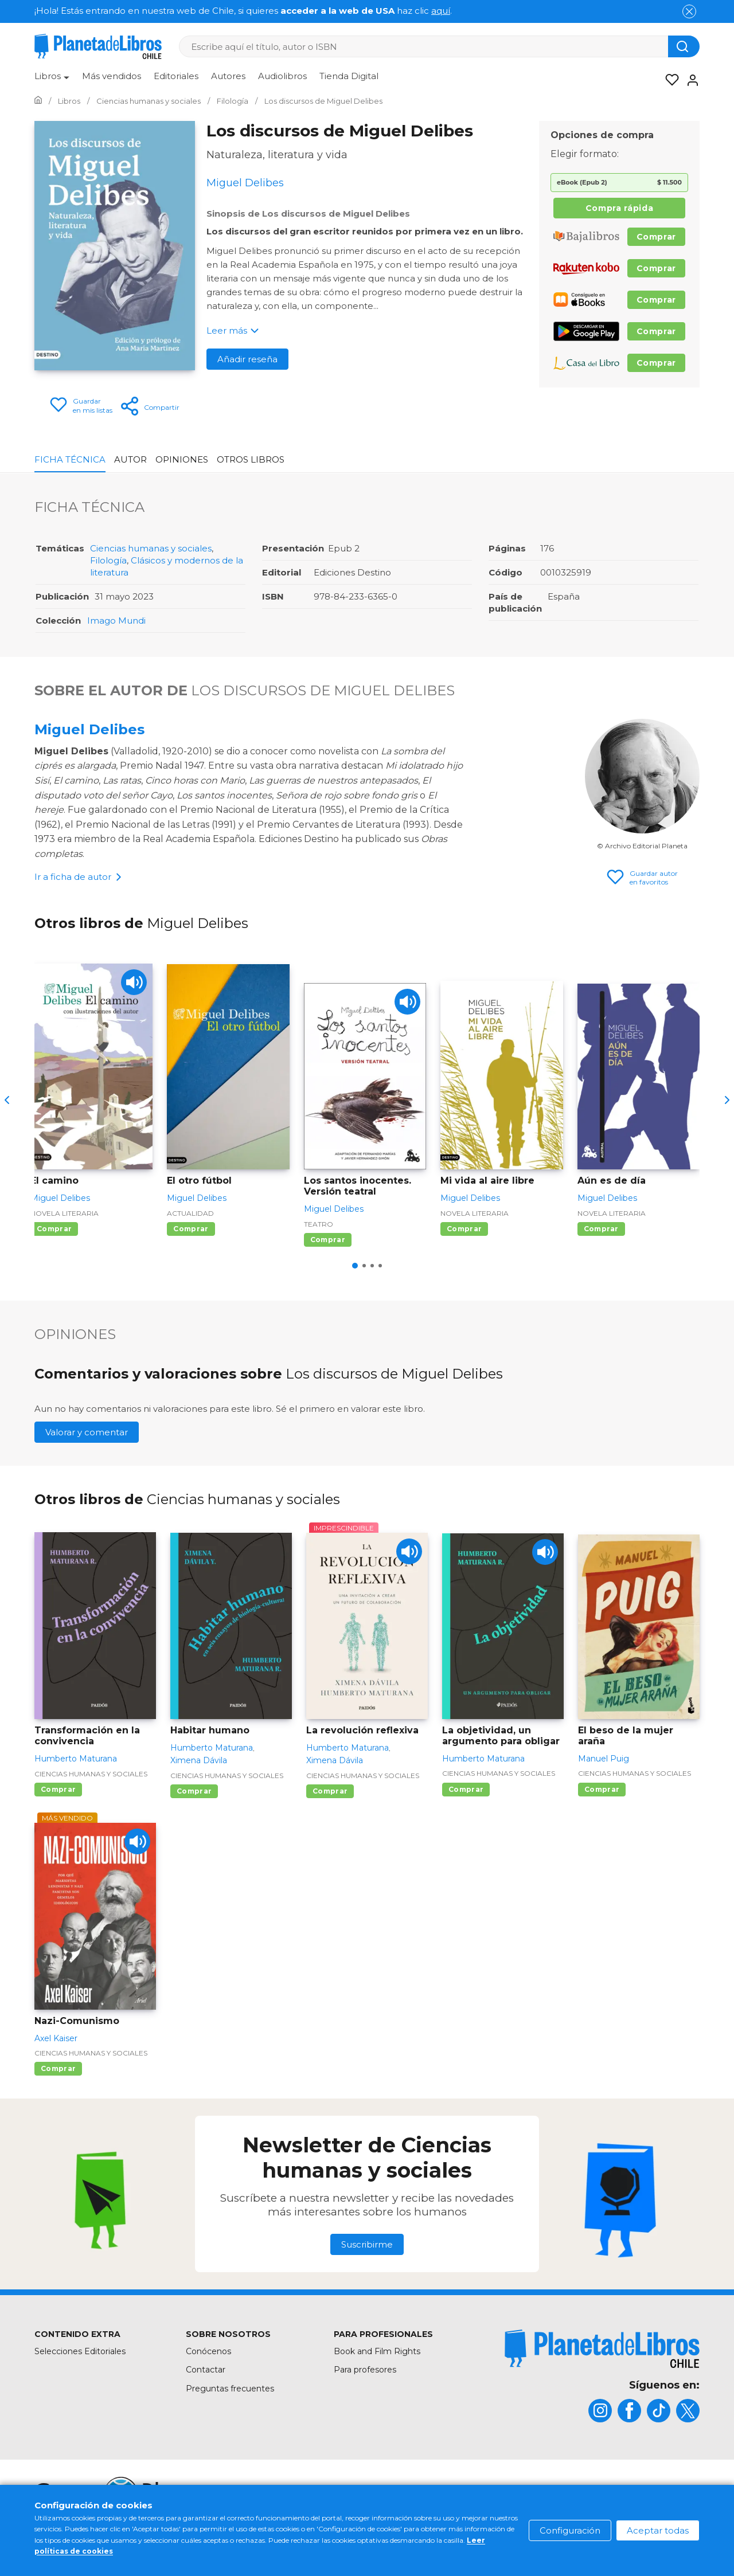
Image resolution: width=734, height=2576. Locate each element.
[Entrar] (689, 80)
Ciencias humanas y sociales (151, 548)
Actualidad (190, 1213)
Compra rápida (619, 208)
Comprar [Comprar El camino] (54, 1228)
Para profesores (365, 2369)
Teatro (318, 1224)
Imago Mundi (116, 620)
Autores (228, 76)
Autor (130, 459)
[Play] (134, 982)
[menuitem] (51, 80)
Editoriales (176, 76)
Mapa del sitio (354, 2489)
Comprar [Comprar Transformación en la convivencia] (58, 1789)
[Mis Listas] (668, 80)
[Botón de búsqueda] (684, 46)
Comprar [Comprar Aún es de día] (601, 1228)
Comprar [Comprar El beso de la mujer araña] (601, 1789)
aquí (440, 10)
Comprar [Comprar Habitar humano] (194, 1791)
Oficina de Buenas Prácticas (644, 2512)
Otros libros (250, 459)
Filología (108, 560)
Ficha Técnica (70, 459)
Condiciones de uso (442, 2489)
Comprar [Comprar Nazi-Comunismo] (58, 2068)
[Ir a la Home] (38, 100)
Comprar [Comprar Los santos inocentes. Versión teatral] (327, 1239)
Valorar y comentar (86, 1432)
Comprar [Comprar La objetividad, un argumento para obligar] (465, 1789)
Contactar (205, 2369)
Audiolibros (282, 76)
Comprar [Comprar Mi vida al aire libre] (464, 1228)
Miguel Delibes (89, 729)
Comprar (656, 237)
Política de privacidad (637, 2489)
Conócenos (208, 2351)
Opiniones (181, 459)
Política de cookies (538, 2489)
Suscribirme (367, 2244)
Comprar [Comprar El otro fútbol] (190, 1228)
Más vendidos (111, 76)
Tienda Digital (348, 76)
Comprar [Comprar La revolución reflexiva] (330, 1791)
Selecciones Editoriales (80, 2351)
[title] (602, 2349)
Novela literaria (64, 1213)
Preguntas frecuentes (230, 2388)
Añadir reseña (247, 359)
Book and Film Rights (377, 2351)
